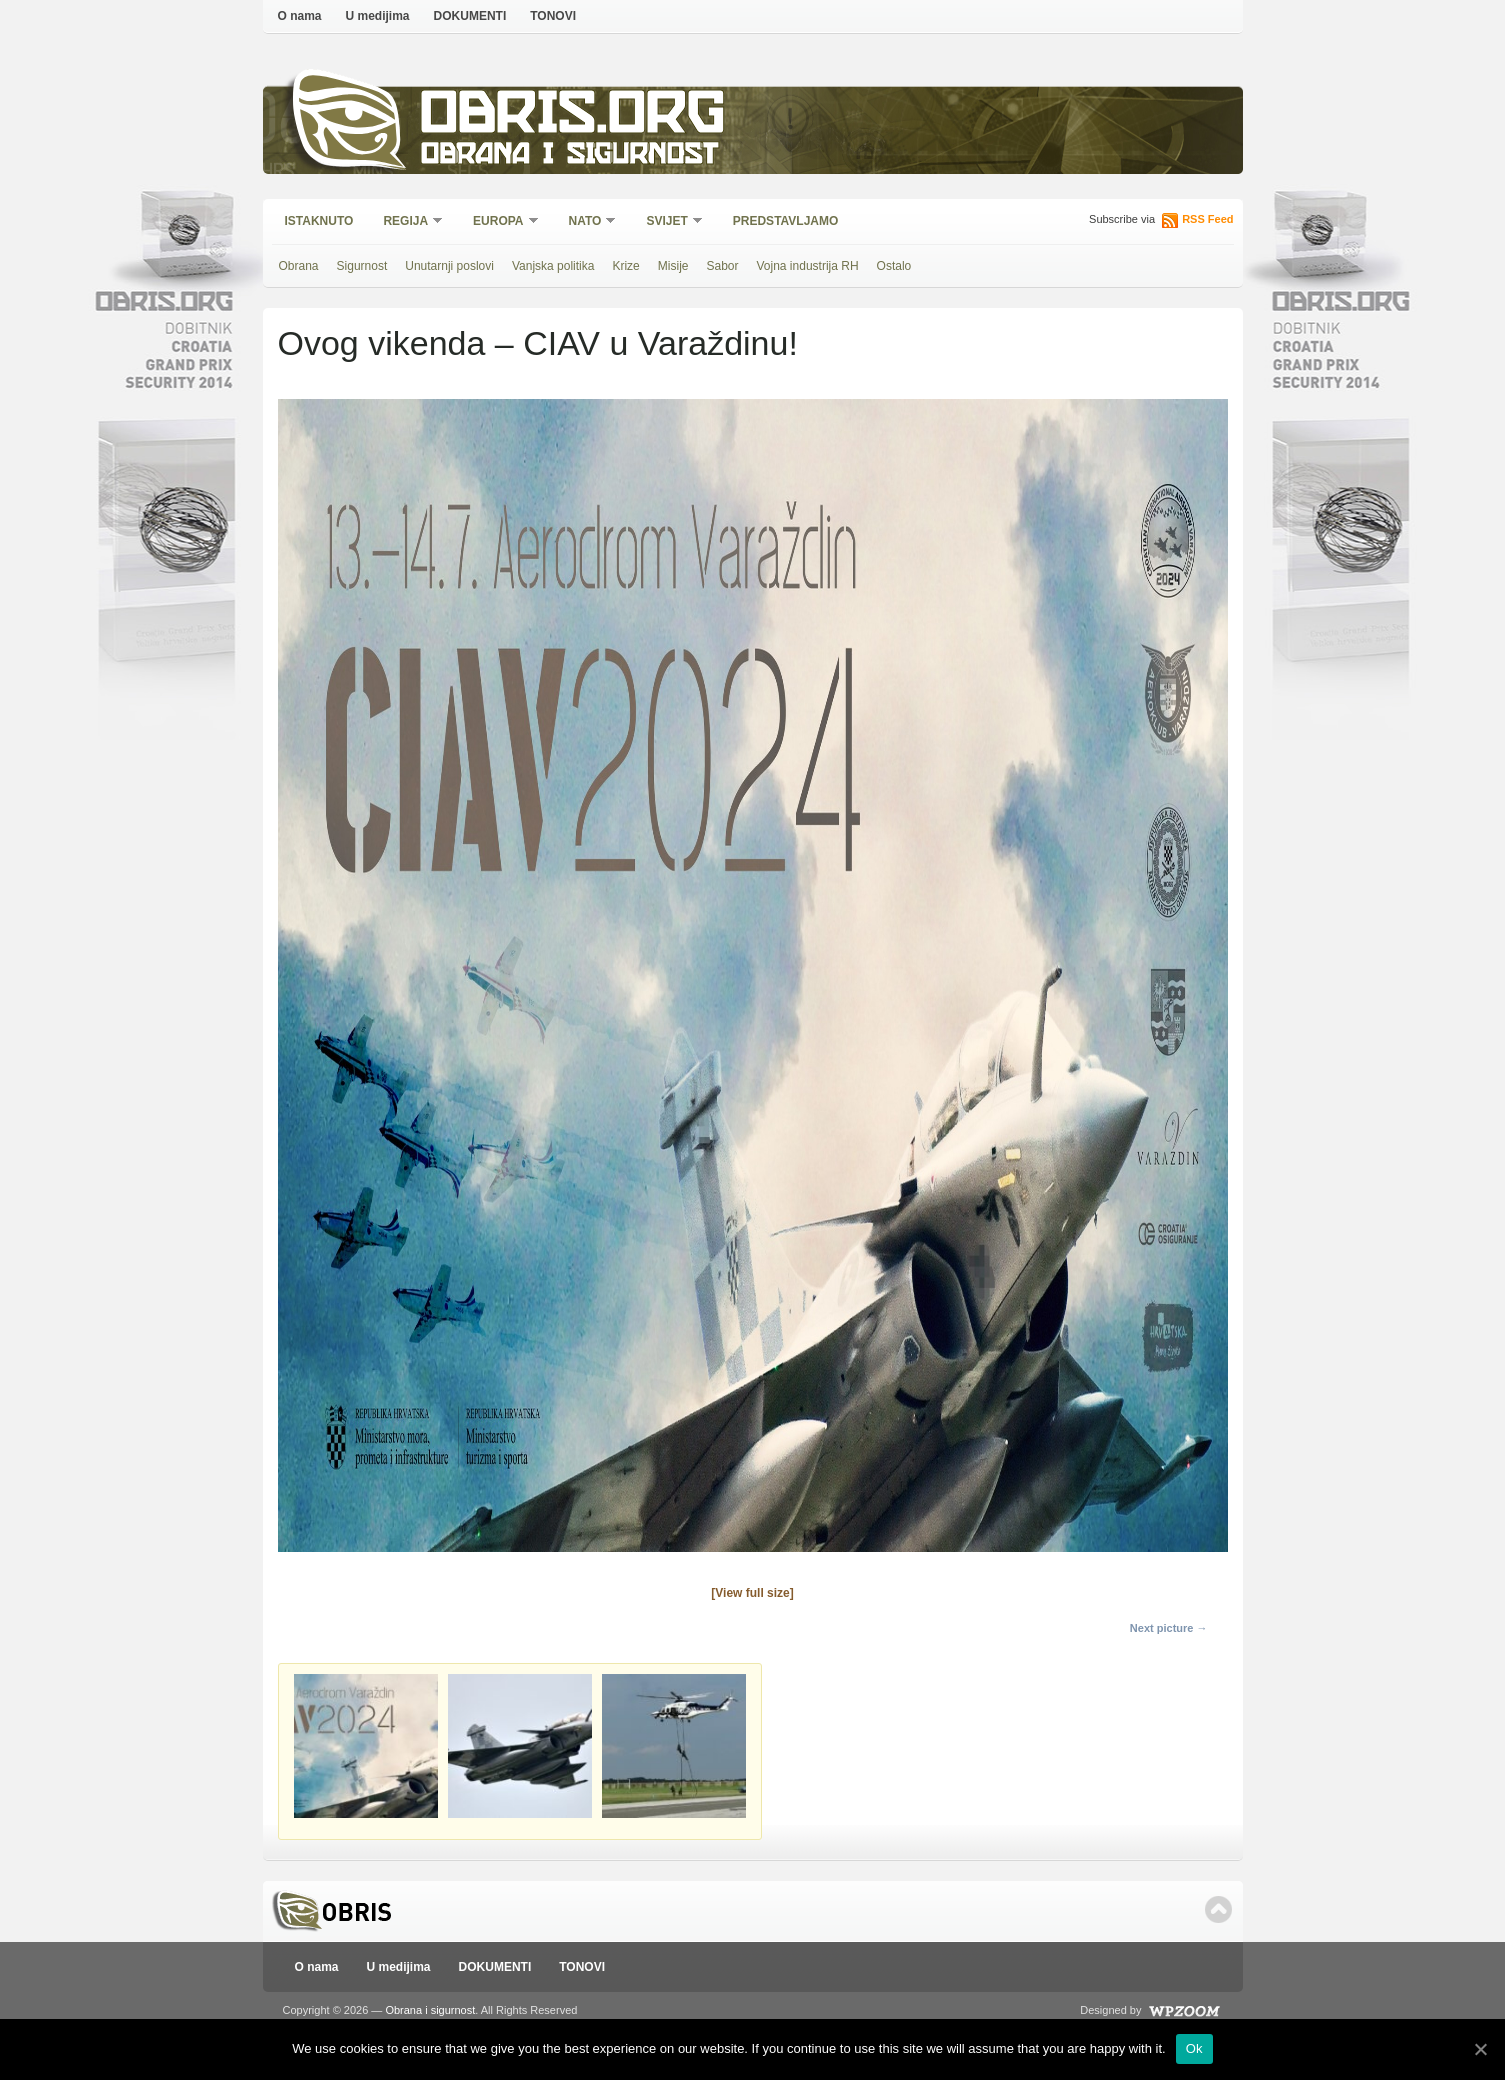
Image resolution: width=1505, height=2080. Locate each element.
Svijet (667, 222)
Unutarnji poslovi (449, 266)
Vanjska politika (553, 266)
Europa (499, 222)
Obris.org (573, 117)
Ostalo (894, 266)
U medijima (378, 16)
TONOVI (553, 16)
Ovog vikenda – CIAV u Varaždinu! (538, 343)
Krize (625, 266)
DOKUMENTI (470, 16)
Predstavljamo (786, 221)
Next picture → (1169, 1628)
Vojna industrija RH (808, 266)
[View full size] (752, 1593)
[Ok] (1480, 2049)
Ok (1194, 2048)
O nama (300, 16)
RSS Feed (1207, 219)
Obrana (299, 266)
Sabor (722, 266)
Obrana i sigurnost (569, 156)
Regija (406, 222)
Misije (673, 266)
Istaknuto (319, 221)
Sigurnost (362, 266)
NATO (586, 222)
